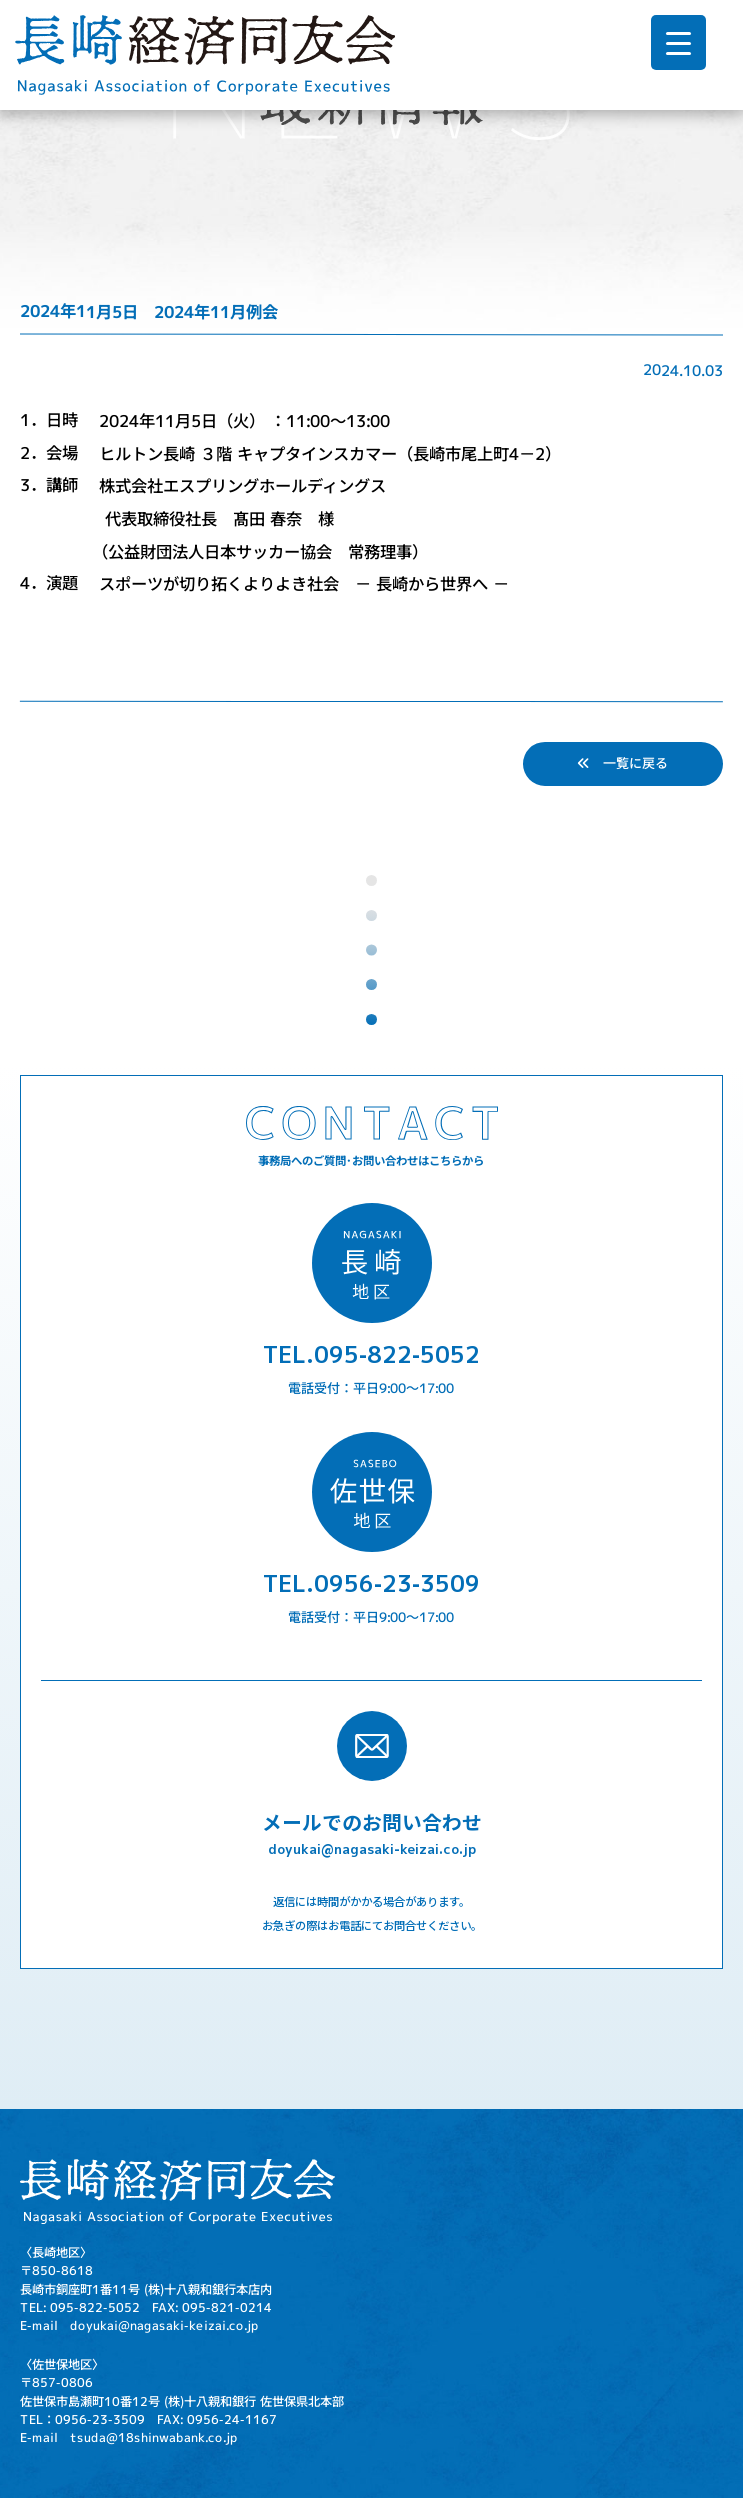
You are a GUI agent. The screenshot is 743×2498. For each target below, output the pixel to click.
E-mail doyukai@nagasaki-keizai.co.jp (139, 2325)
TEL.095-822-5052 (371, 1354)
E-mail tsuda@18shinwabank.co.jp (129, 2437)
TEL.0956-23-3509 (371, 1583)
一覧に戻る (622, 763)
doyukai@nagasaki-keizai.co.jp (372, 1849)
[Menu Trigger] (678, 42)
